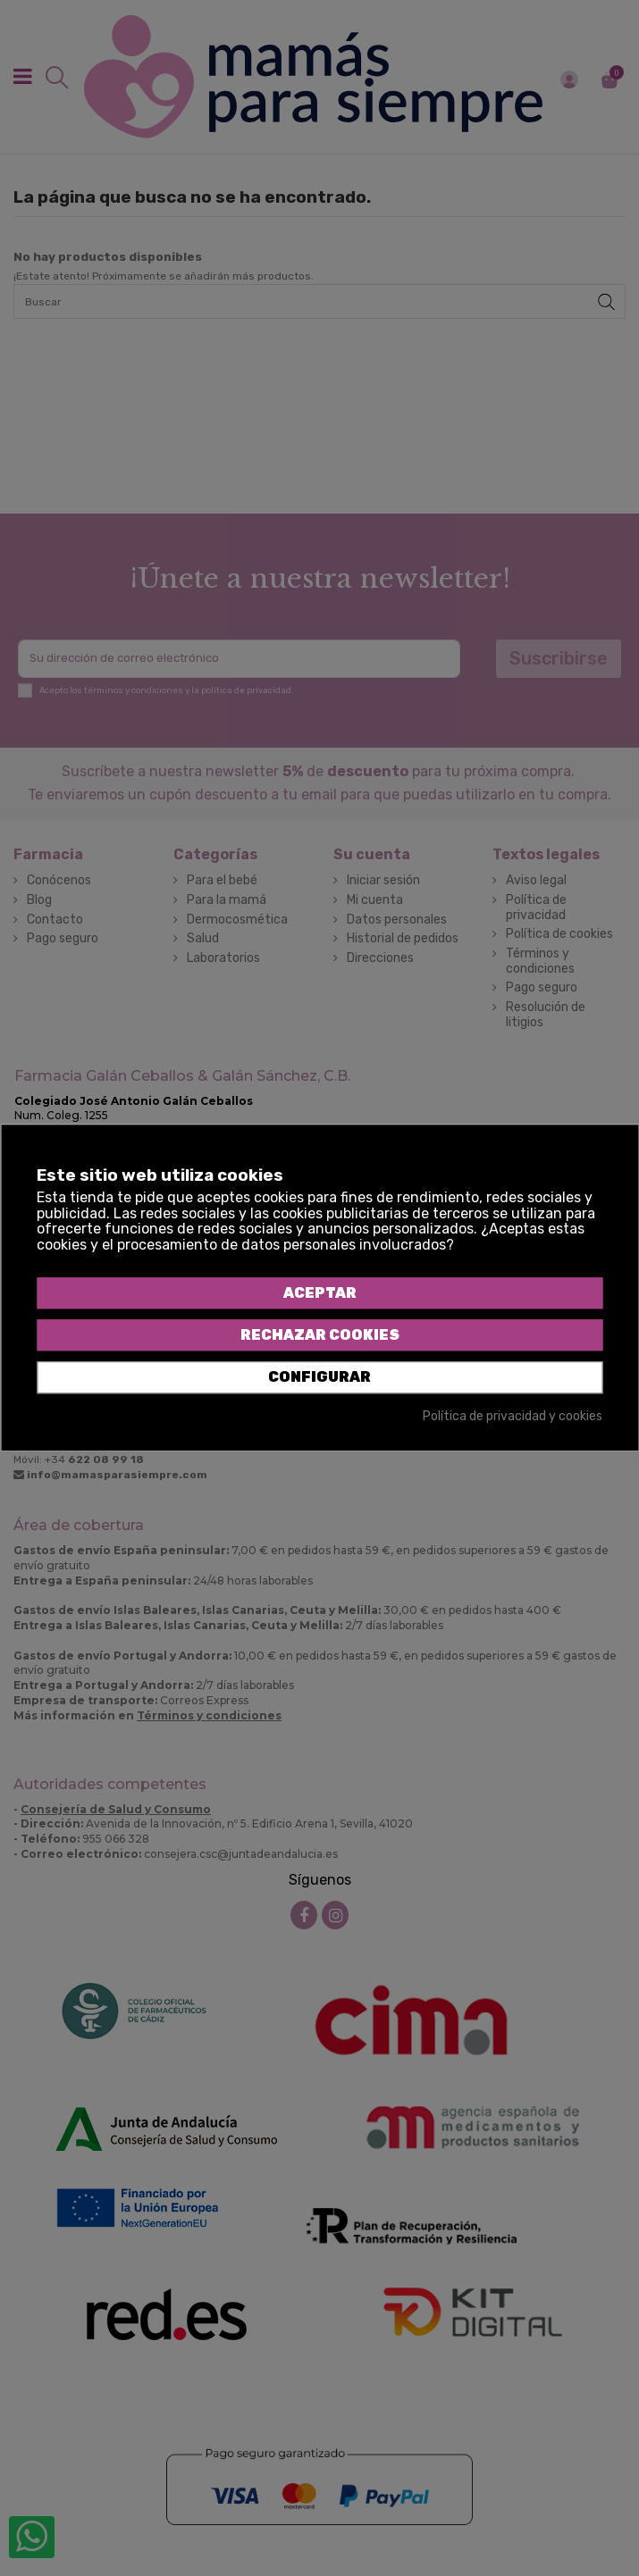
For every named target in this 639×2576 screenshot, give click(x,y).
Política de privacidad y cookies (512, 1416)
